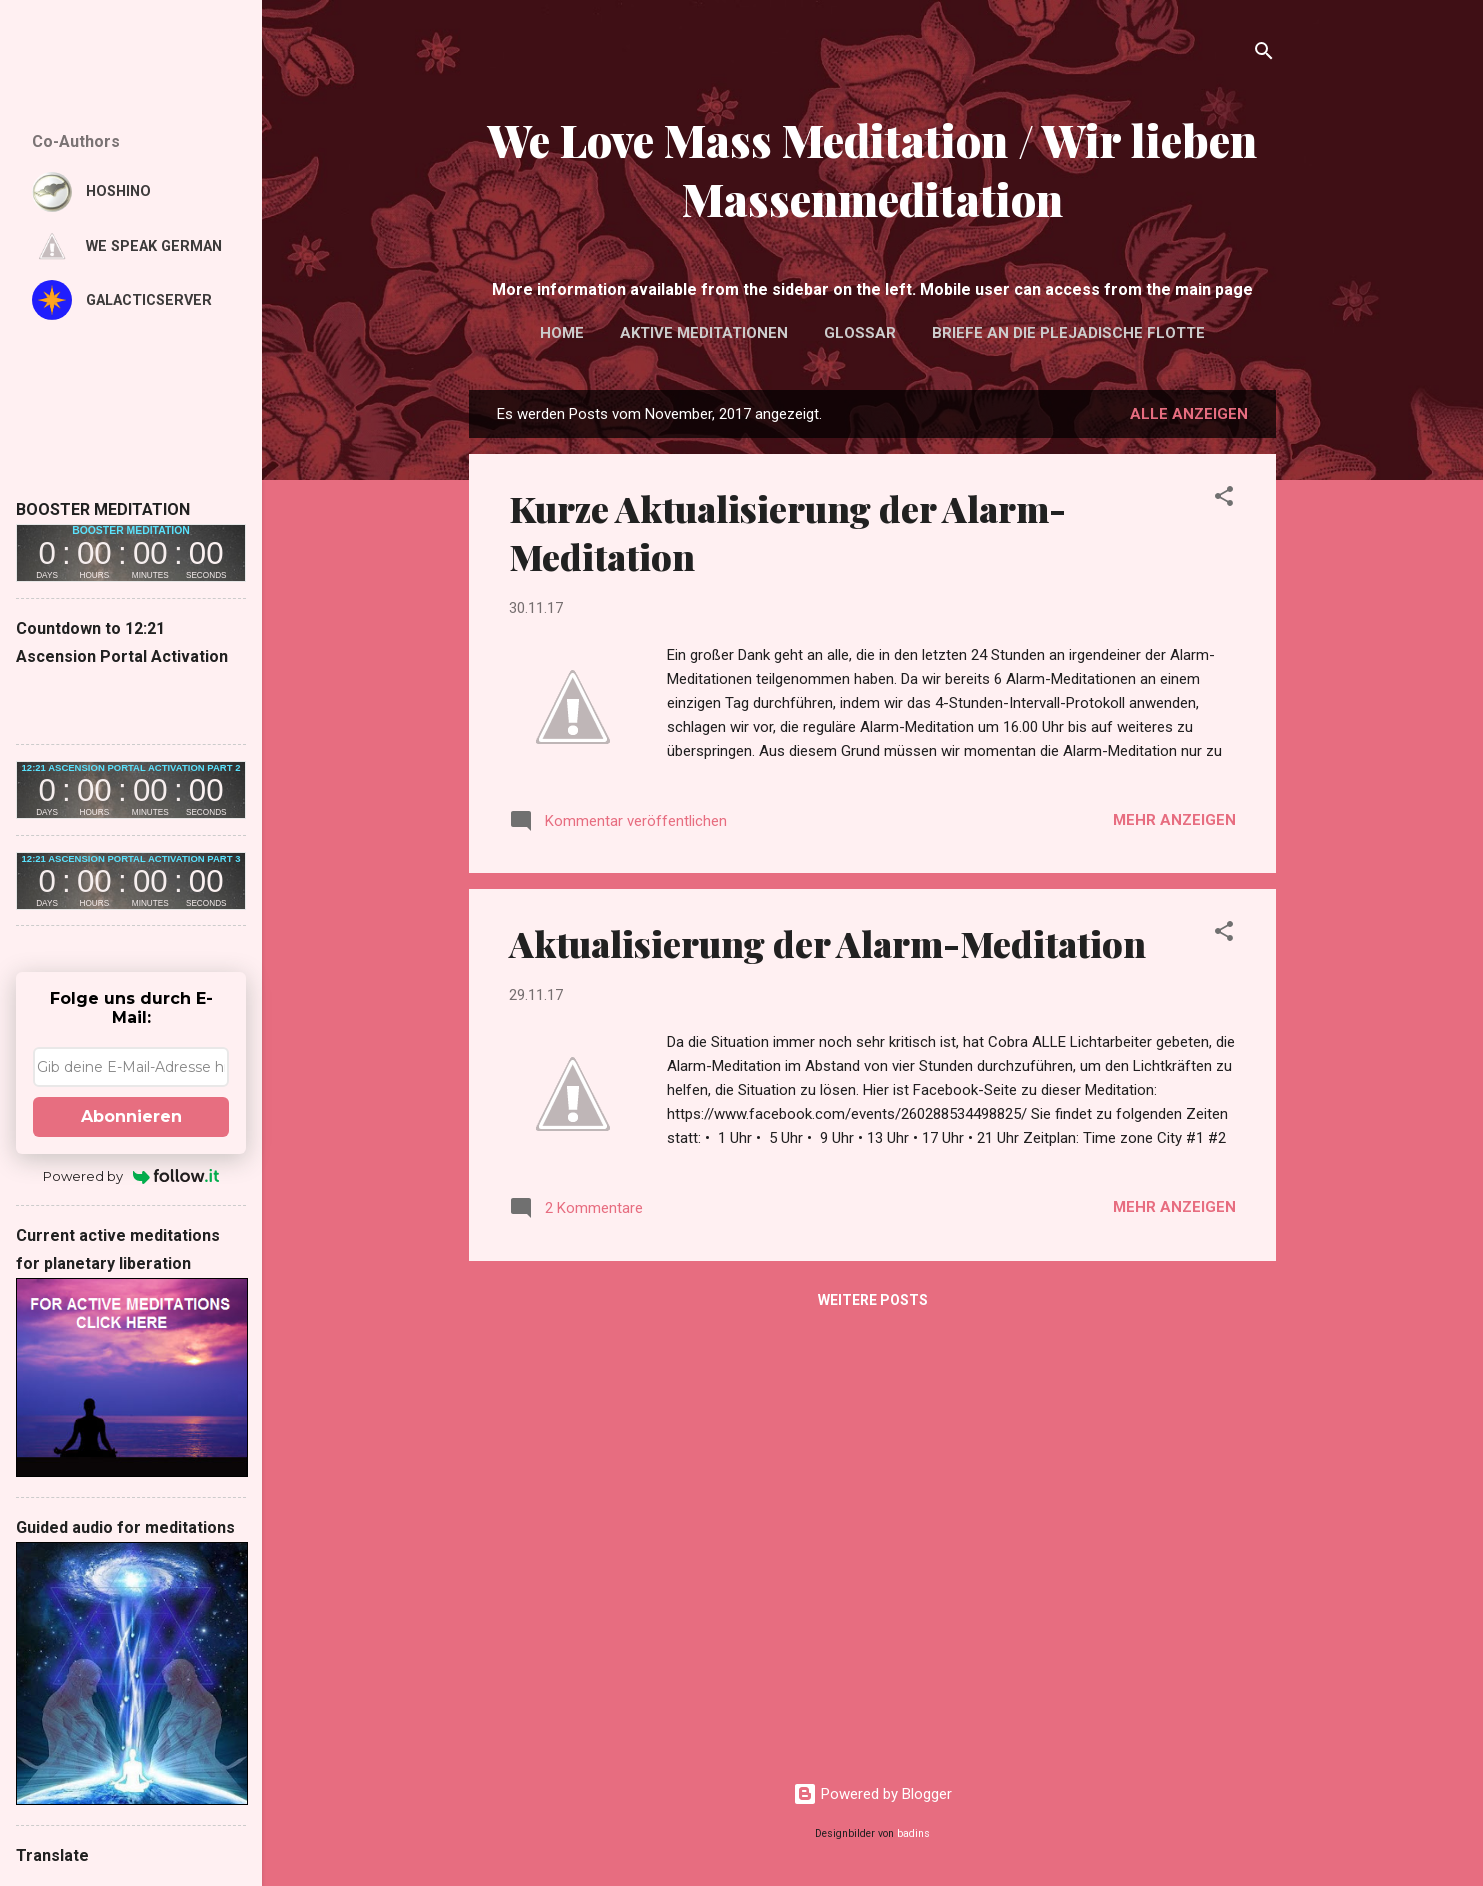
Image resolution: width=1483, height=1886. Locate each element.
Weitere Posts (873, 1300)
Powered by (131, 1176)
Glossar (860, 333)
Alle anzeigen (1189, 414)
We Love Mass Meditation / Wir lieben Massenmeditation (872, 169)
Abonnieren (131, 1116)
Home (562, 333)
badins (913, 1833)
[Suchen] (1264, 54)
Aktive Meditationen (704, 333)
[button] (1224, 499)
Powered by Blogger (872, 1794)
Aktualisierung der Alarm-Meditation (827, 943)
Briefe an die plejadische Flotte (1068, 333)
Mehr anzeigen (1174, 820)
